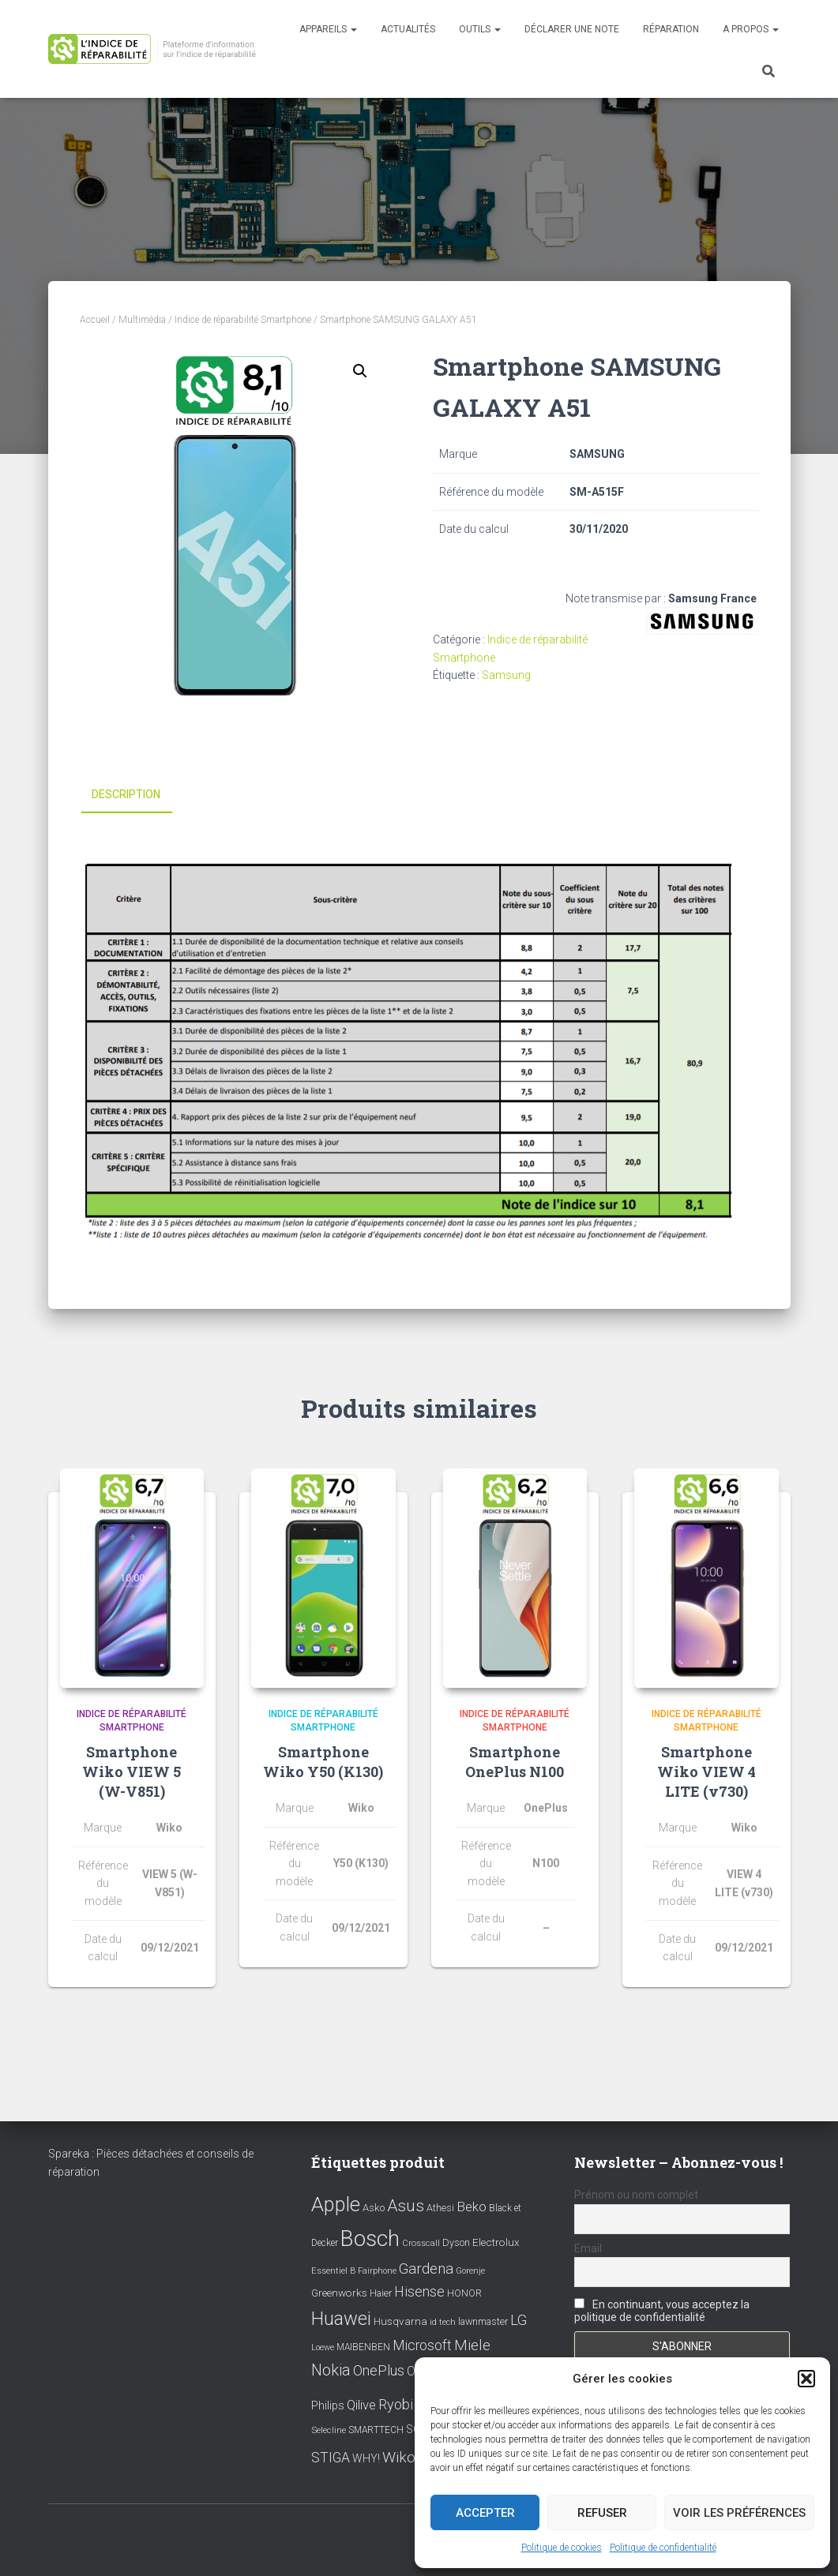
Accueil (95, 319)
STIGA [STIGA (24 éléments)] (330, 2457)
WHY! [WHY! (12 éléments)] (366, 2458)
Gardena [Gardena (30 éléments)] (426, 2269)
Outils (480, 29)
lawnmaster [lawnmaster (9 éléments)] (483, 2321)
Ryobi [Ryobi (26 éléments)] (395, 2404)
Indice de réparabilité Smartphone (243, 319)
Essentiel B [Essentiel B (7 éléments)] (333, 2271)
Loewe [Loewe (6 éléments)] (322, 2347)
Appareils (328, 29)
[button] (806, 2379)
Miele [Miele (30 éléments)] (472, 2345)
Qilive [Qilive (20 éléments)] (361, 2405)
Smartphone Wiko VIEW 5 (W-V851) (131, 1771)
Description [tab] (126, 794)
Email (588, 2248)
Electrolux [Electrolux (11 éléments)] (496, 2242)
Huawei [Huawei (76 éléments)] (341, 2319)
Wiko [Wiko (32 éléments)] (398, 2457)
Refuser (602, 2513)
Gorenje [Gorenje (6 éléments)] (470, 2271)
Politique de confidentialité (663, 2547)
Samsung (506, 675)
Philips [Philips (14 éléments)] (327, 2405)
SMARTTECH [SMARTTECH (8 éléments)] (376, 2429)
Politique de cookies (561, 2547)
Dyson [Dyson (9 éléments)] (456, 2242)
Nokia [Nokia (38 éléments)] (331, 2369)
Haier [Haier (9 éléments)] (381, 2293)
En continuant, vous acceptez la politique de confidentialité (662, 2310)
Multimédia (142, 319)
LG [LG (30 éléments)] (518, 2320)
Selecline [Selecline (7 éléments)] (328, 2430)
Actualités (408, 29)
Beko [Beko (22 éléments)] (472, 2206)
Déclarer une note (571, 29)
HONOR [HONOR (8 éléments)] (464, 2293)
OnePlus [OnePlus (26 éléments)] (378, 2370)
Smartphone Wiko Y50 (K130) (323, 1761)
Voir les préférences (739, 2513)
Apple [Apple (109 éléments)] (335, 2204)
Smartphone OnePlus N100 (514, 1761)
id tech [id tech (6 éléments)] (443, 2322)
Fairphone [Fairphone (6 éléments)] (377, 2271)
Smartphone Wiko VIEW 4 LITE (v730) (706, 1771)
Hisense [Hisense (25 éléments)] (419, 2292)
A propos (751, 29)
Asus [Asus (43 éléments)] (405, 2205)
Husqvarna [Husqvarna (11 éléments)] (400, 2321)
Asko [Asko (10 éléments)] (374, 2208)
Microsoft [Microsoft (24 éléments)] (422, 2345)
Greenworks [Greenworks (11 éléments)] (339, 2292)
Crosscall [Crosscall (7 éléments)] (421, 2243)
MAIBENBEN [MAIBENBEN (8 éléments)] (363, 2347)
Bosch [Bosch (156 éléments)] (370, 2238)
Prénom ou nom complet (636, 2194)
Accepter (485, 2513)
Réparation (671, 29)
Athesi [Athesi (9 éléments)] (440, 2208)
